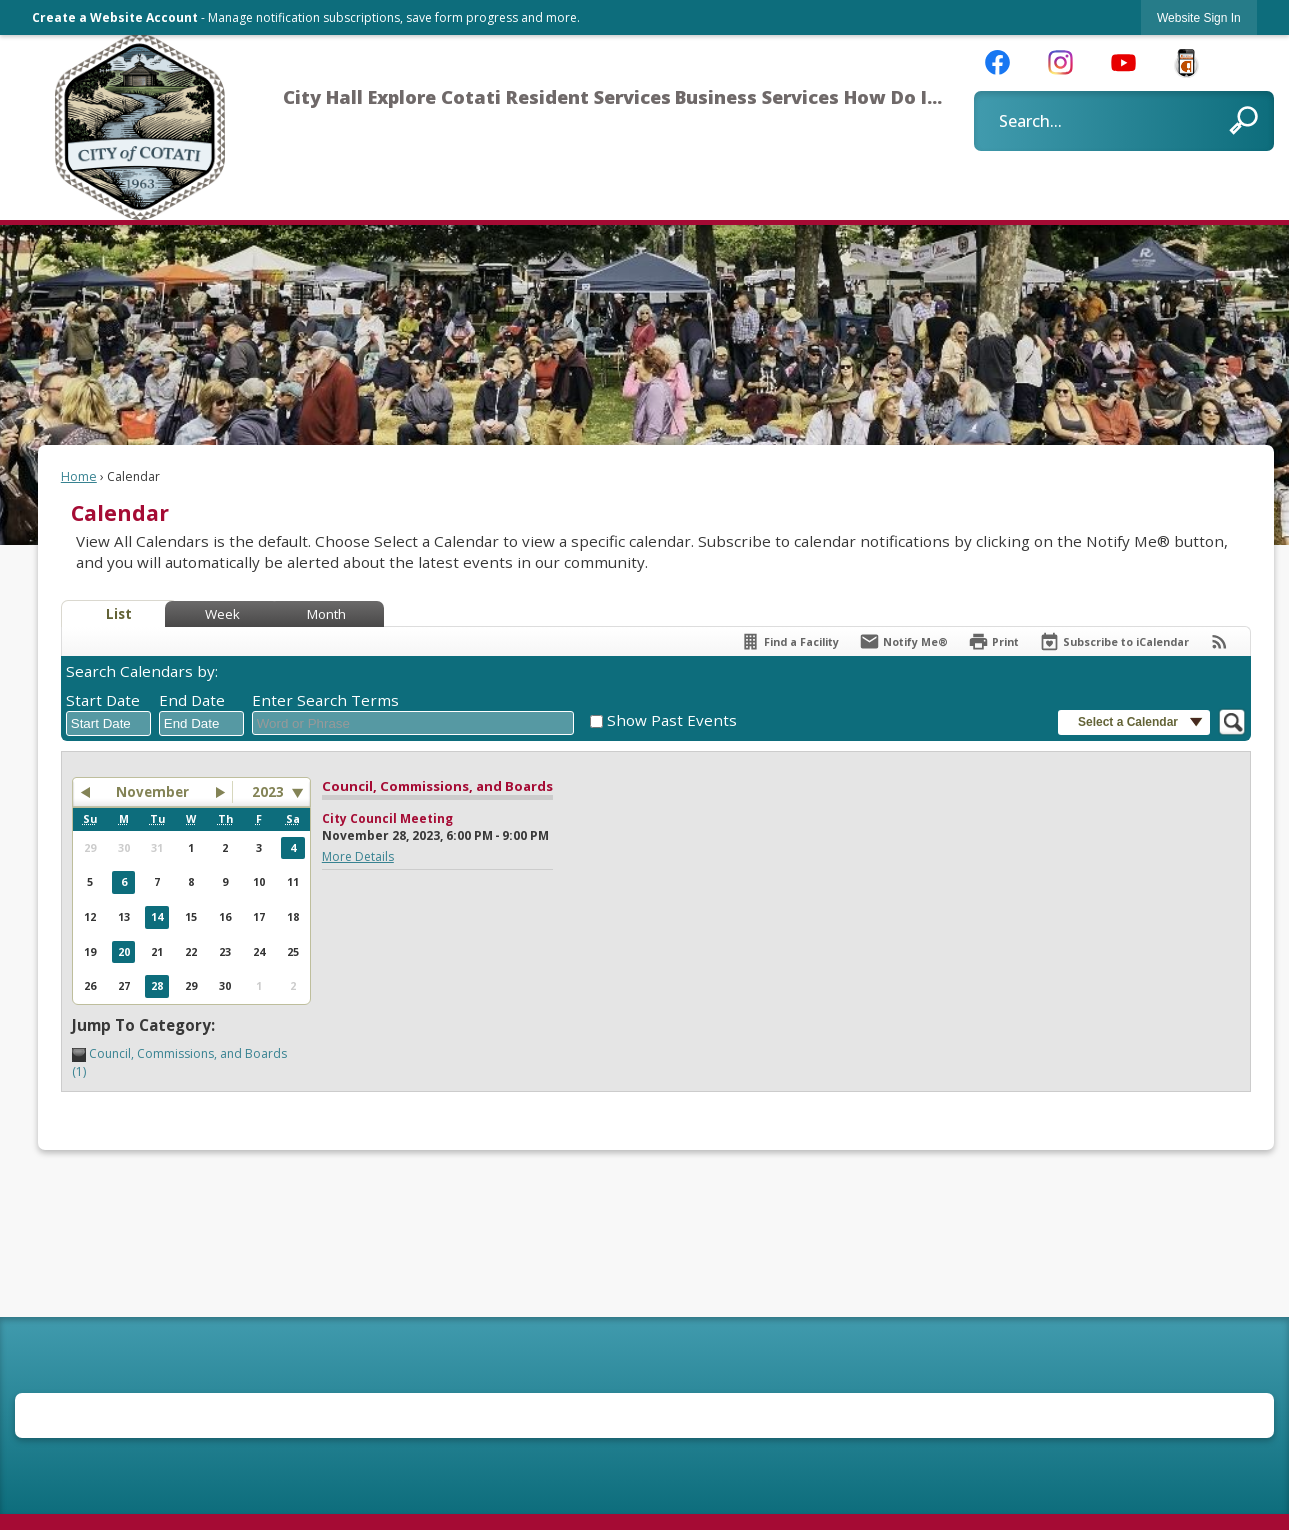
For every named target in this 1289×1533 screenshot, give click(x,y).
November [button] (152, 792)
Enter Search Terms (325, 700)
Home (79, 476)
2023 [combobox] (268, 792)
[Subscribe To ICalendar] (1114, 641)
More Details (358, 856)
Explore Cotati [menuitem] (434, 97)
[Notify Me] (903, 641)
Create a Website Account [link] (115, 17)
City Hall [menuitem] (323, 97)
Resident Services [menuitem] (588, 97)
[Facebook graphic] (997, 61)
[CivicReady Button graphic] (1186, 63)
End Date (192, 700)
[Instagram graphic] (1060, 61)
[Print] (993, 641)
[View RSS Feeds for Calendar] (1219, 641)
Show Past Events (672, 720)
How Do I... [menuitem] (893, 97)
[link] (1199, 17)
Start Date (103, 700)
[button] (1243, 120)
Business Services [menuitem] (757, 97)
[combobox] (108, 724)
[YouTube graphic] (1123, 61)
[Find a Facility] (789, 641)
